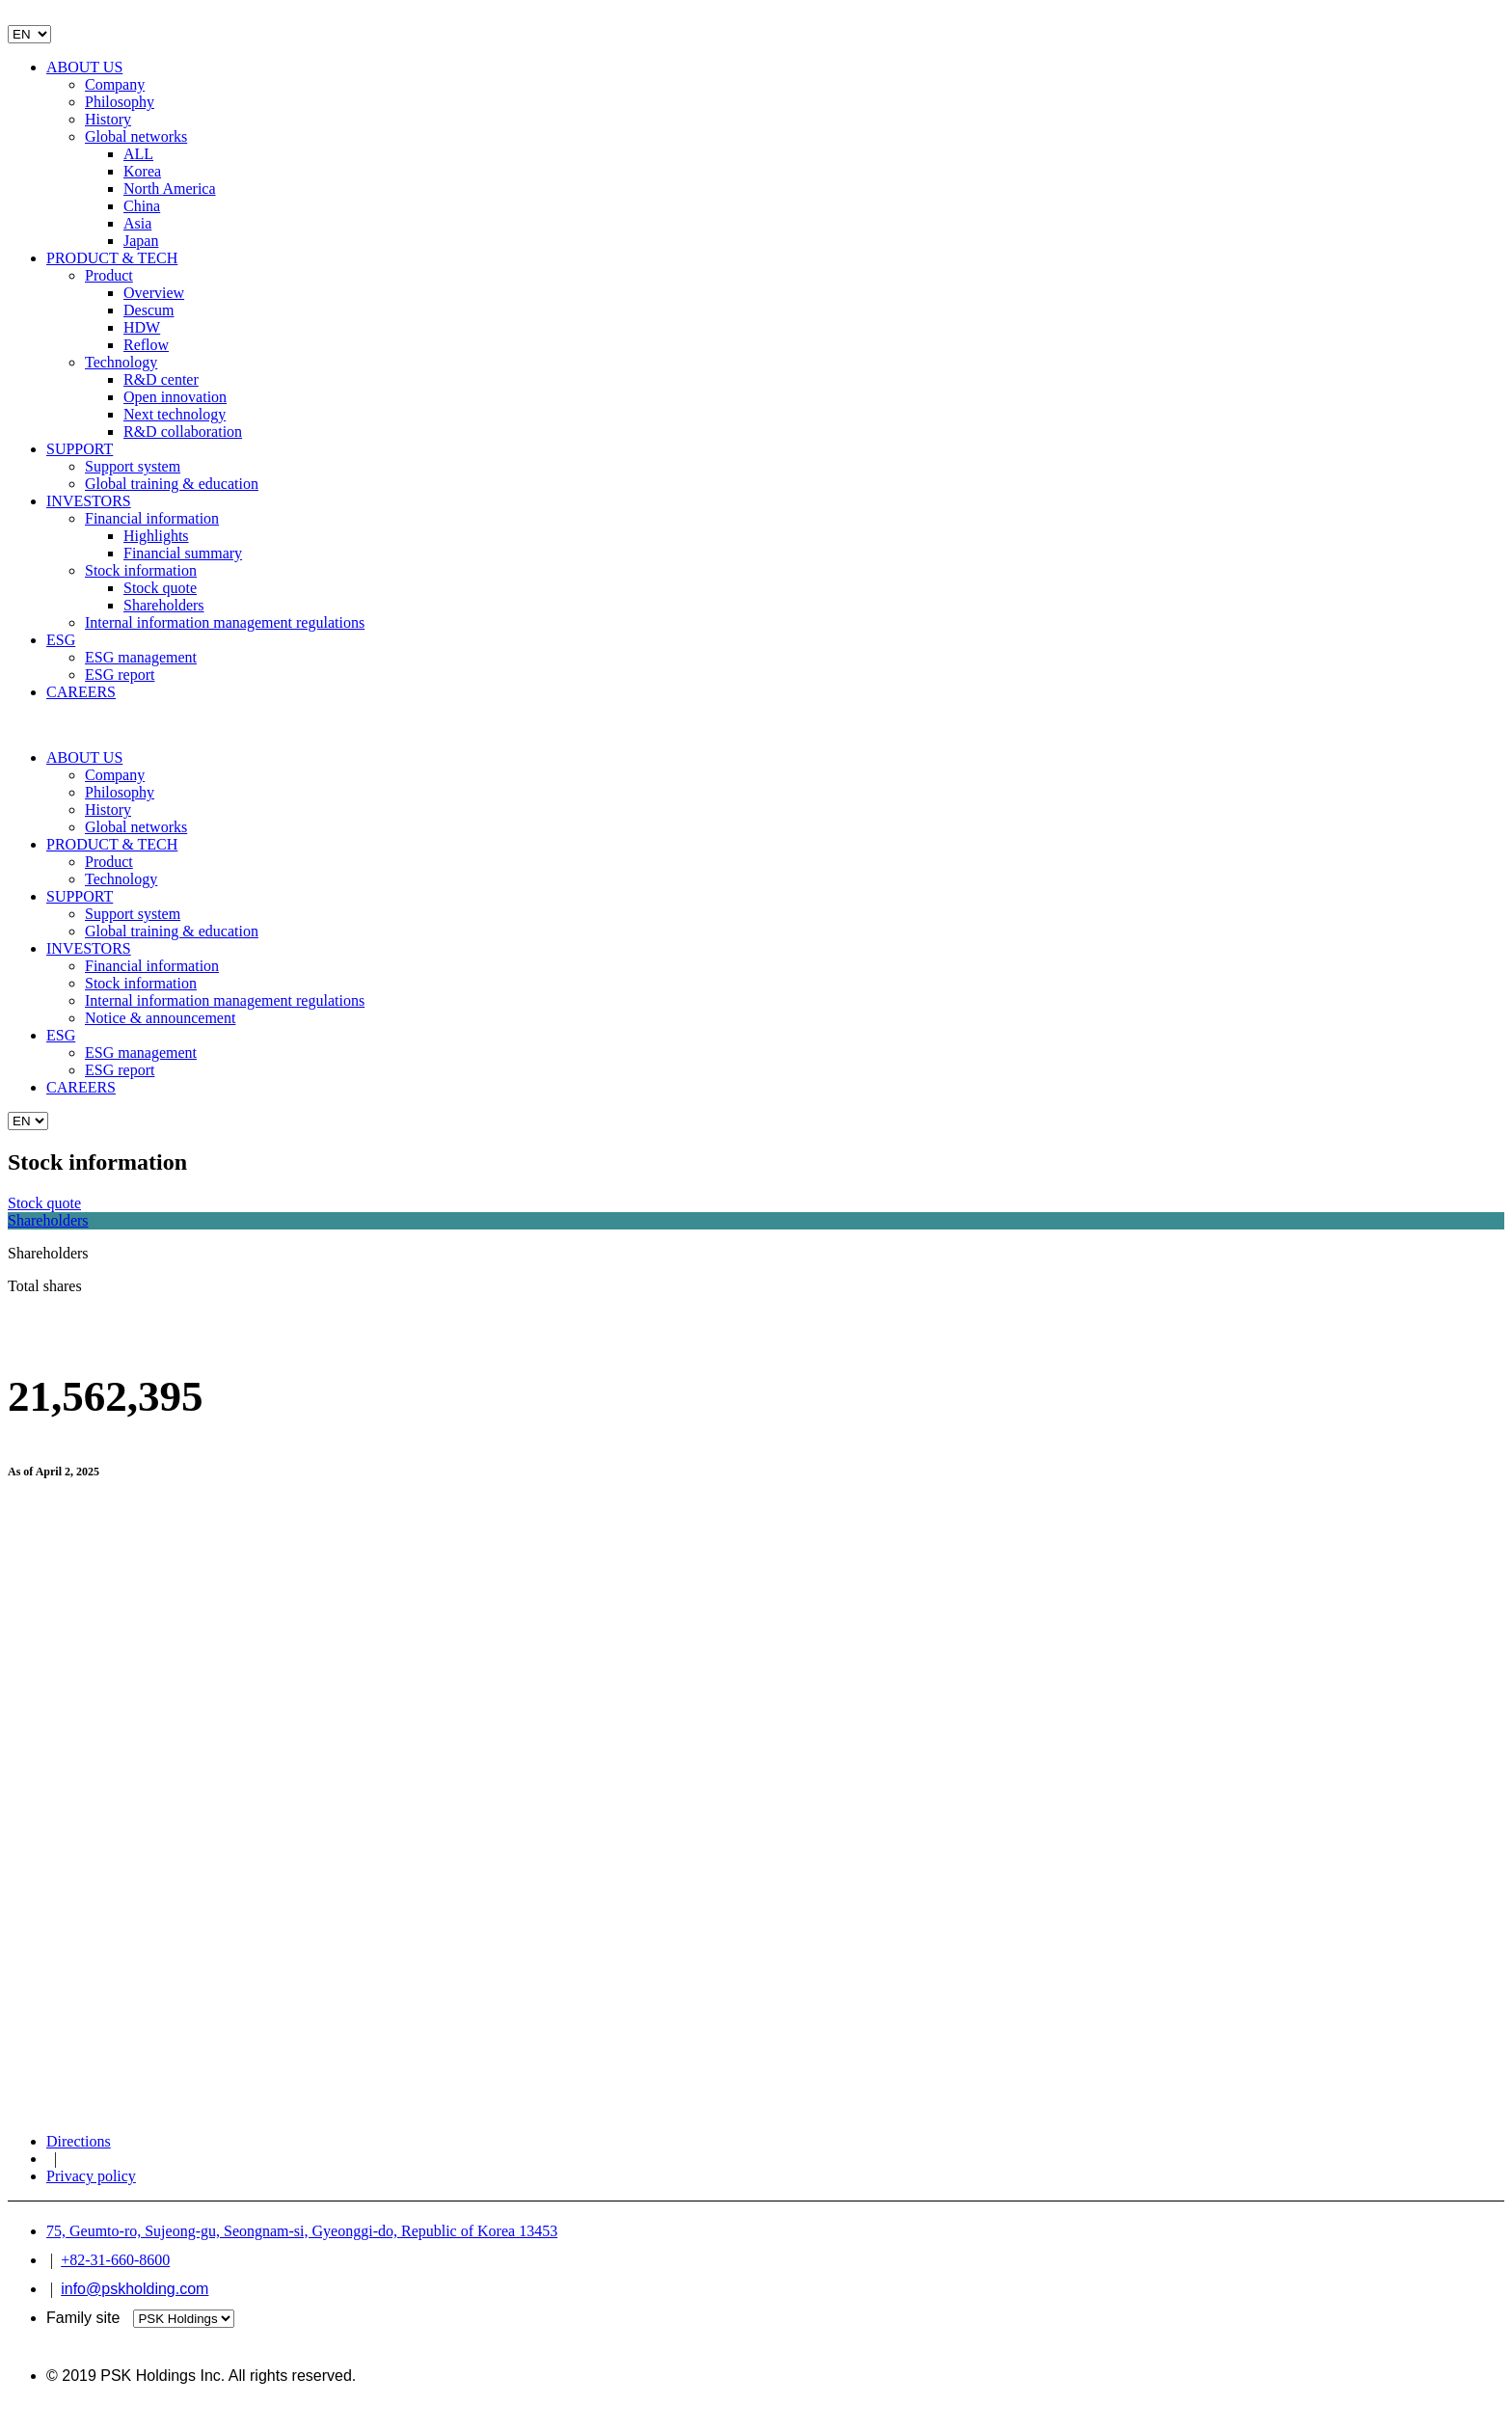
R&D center (161, 379)
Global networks (136, 136)
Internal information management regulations (224, 622)
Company (115, 84)
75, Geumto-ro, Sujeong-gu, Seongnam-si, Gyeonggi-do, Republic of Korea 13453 (301, 2231)
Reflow (146, 345)
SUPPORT (79, 449)
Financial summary (182, 553)
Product (109, 275)
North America (169, 188)
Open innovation (175, 397)
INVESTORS (88, 501)
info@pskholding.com (134, 2289)
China (141, 206)
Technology (121, 362)
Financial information (152, 518)
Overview (153, 292)
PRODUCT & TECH (111, 258)
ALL (138, 154)
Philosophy (119, 102)
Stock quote (160, 588)
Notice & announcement (160, 1018)
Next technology (174, 414)
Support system (132, 466)
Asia (137, 223)
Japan (140, 240)
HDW (141, 327)
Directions (78, 2141)
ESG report (119, 674)
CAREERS (81, 692)
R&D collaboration (182, 431)
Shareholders (163, 605)
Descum (148, 310)
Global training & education (171, 483)
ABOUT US (84, 67)
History (108, 119)
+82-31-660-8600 (115, 2260)
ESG (60, 640)
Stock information (141, 570)
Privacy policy (91, 2176)
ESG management (141, 657)
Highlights (156, 535)
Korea (142, 171)
